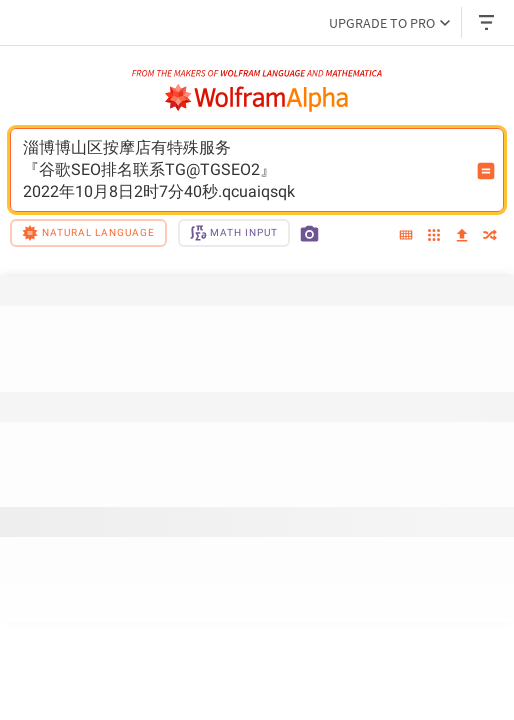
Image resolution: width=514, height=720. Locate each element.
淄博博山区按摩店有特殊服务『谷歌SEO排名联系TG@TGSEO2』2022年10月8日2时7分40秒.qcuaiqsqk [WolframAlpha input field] (244, 170)
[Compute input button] (486, 171)
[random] (490, 236)
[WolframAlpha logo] (257, 98)
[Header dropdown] (488, 22)
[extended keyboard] (406, 236)
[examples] (434, 236)
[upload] (462, 236)
